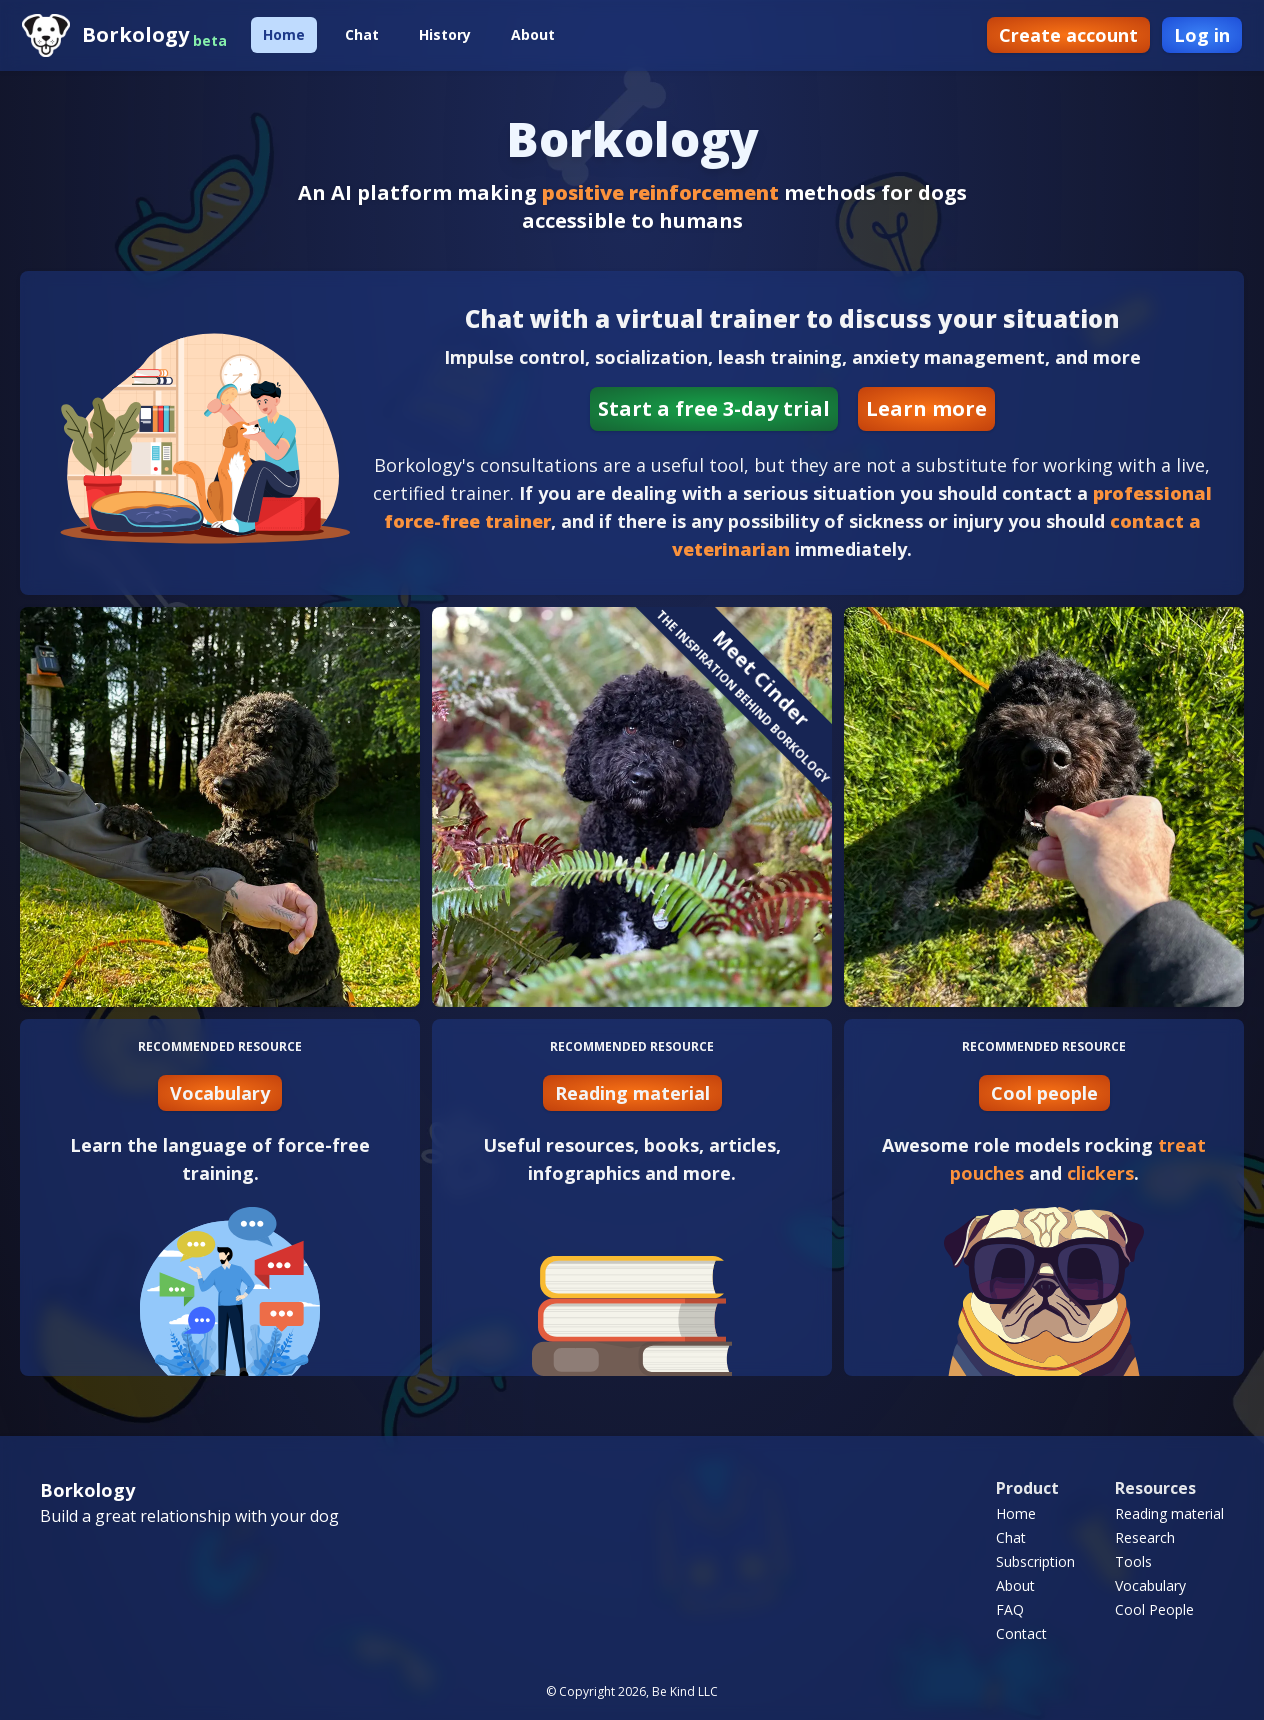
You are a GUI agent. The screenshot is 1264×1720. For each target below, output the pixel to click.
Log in (1202, 35)
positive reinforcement (660, 192)
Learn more (926, 408)
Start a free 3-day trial (714, 408)
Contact (1021, 1633)
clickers (1100, 1173)
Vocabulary (220, 1093)
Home (284, 34)
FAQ (1010, 1609)
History (445, 34)
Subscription (1035, 1561)
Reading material (632, 1093)
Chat (362, 34)
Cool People (1154, 1609)
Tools (1133, 1561)
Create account (1068, 35)
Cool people (1044, 1093)
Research (1145, 1537)
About (533, 34)
